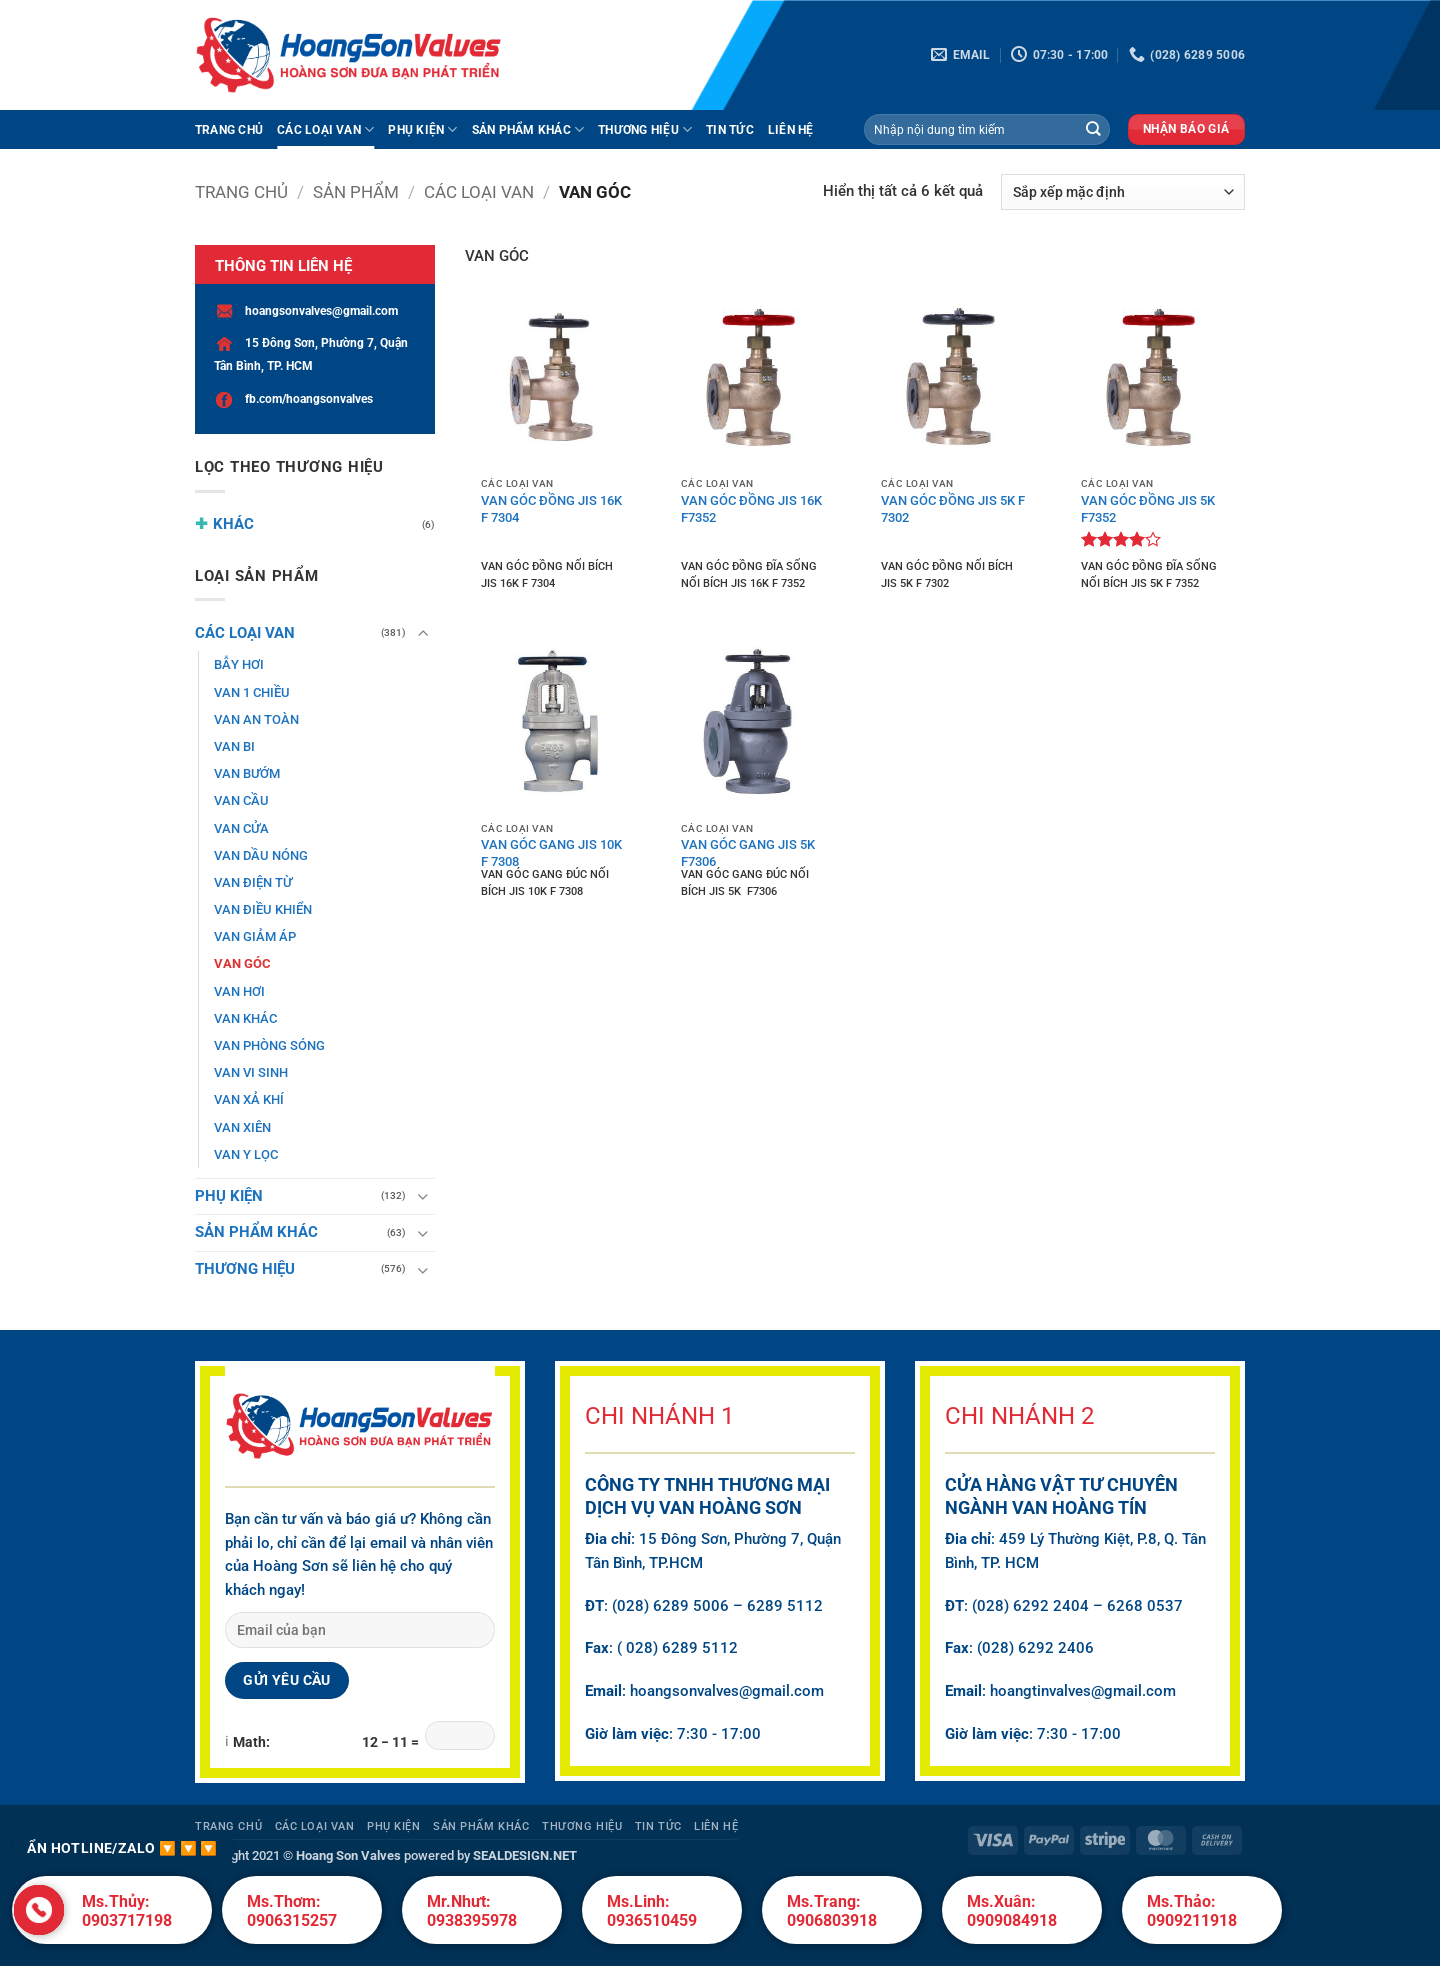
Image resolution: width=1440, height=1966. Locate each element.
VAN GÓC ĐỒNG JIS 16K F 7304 (551, 507)
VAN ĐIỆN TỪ (253, 882)
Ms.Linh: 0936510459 (652, 1911)
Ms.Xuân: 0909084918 (1012, 1911)
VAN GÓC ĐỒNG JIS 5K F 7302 (953, 507)
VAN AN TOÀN (256, 719)
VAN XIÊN (242, 1127)
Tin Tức (730, 130)
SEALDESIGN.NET (525, 1855)
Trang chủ (241, 192)
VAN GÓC (242, 963)
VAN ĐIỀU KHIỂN (263, 909)
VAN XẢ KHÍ (249, 1099)
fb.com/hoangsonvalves (293, 399)
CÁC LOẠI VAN (325, 129)
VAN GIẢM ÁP (255, 936)
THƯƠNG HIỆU (645, 129)
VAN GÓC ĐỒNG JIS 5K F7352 (1148, 507)
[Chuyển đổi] (423, 633)
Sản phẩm (356, 192)
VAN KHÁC (245, 1018)
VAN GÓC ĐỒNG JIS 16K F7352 (751, 507)
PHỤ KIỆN (422, 129)
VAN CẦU (241, 800)
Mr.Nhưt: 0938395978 (472, 1911)
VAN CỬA (241, 828)
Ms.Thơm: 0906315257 (292, 1911)
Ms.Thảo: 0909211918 (1192, 1911)
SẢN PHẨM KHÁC (528, 129)
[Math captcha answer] (460, 1735)
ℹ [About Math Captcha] (227, 1741)
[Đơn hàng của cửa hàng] (1123, 192)
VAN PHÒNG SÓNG (269, 1045)
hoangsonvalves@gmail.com (306, 311)
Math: (251, 1742)
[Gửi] (1094, 129)
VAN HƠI (239, 991)
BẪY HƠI (239, 664)
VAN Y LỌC (246, 1154)
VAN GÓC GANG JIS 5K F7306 (748, 851)
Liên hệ (791, 130)
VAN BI (234, 746)
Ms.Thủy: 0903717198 (127, 1911)
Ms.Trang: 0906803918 (832, 1911)
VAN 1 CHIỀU (252, 692)
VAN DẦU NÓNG (261, 855)
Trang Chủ (229, 130)
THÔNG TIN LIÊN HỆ (283, 266)
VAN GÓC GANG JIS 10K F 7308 (551, 851)
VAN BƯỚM (247, 773)
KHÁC (233, 524)
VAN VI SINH (251, 1072)
